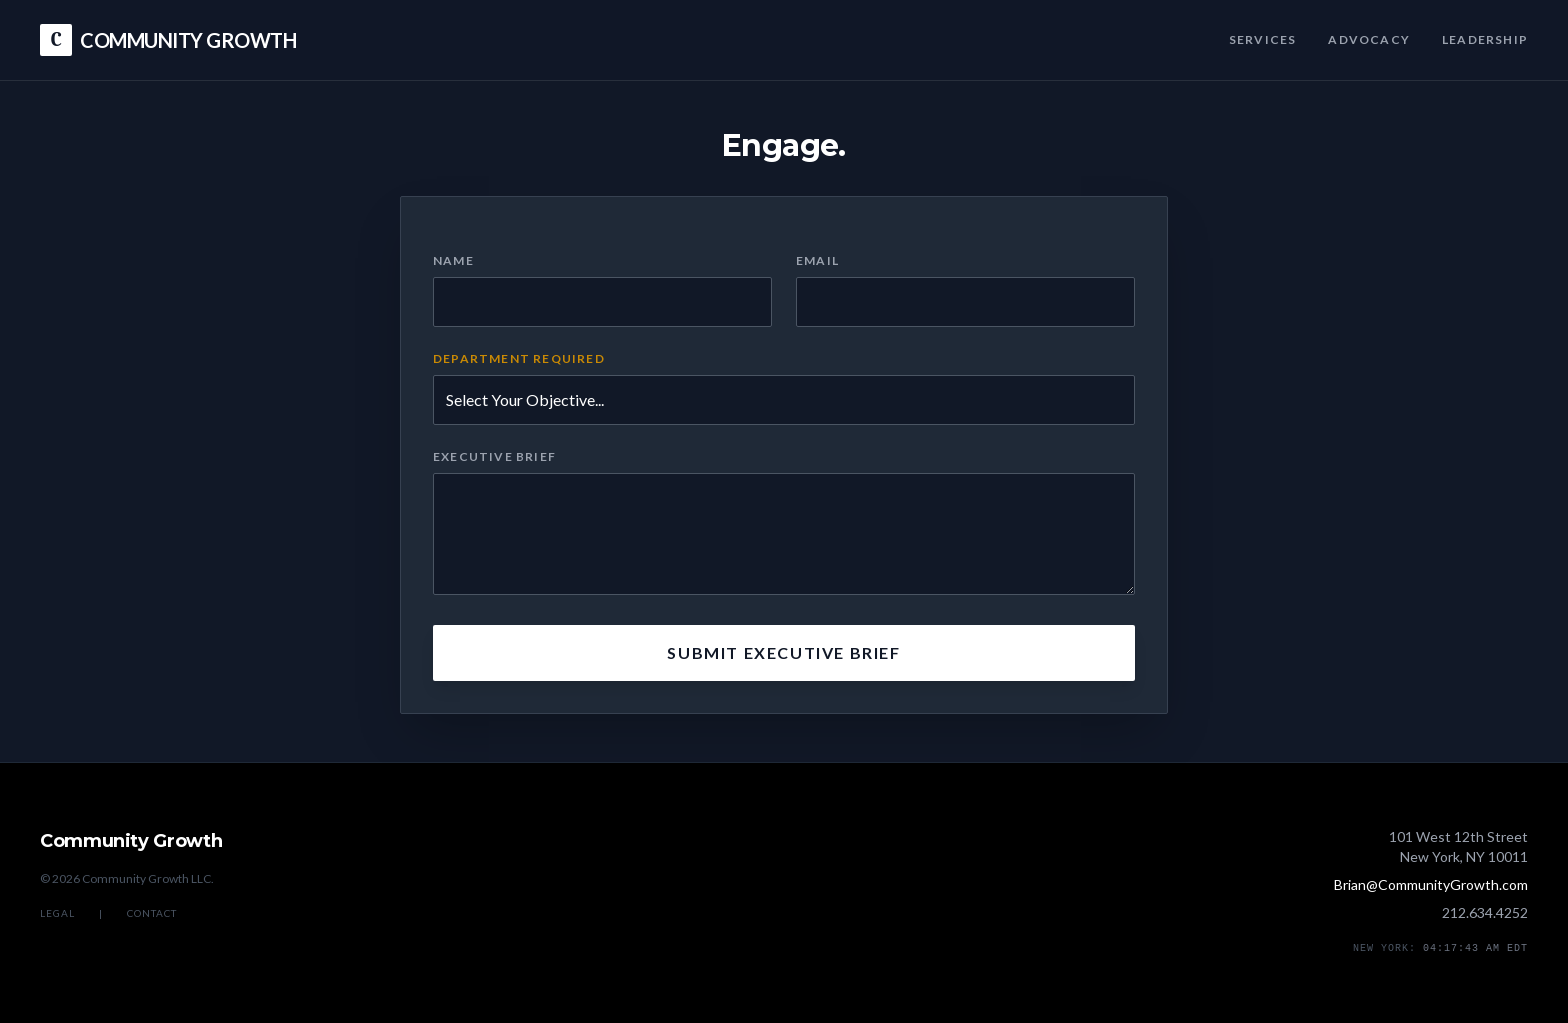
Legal (57, 913)
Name (453, 260)
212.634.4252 (1485, 912)
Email (817, 260)
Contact (152, 913)
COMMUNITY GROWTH (168, 40)
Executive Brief (494, 456)
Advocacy (1369, 39)
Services (1263, 39)
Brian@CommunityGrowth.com (1431, 884)
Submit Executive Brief (783, 652)
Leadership (1485, 39)
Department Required (519, 358)
